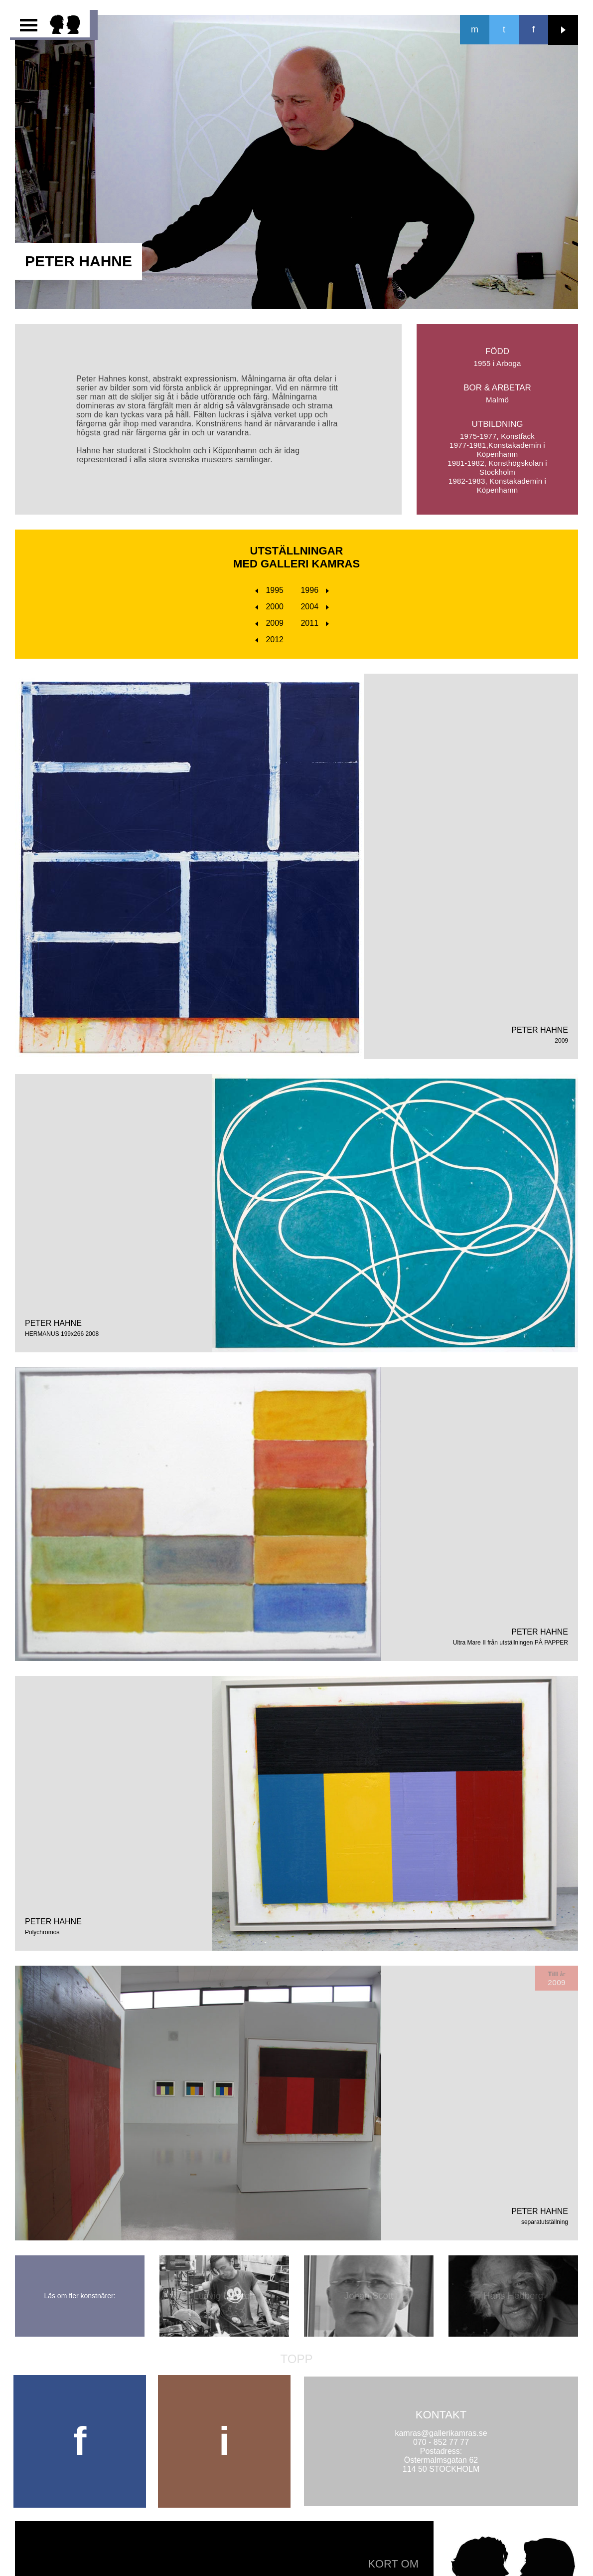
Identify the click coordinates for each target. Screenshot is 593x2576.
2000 (269, 606)
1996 (314, 590)
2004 (314, 606)
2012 (269, 639)
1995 (269, 590)
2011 (314, 623)
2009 (269, 623)
